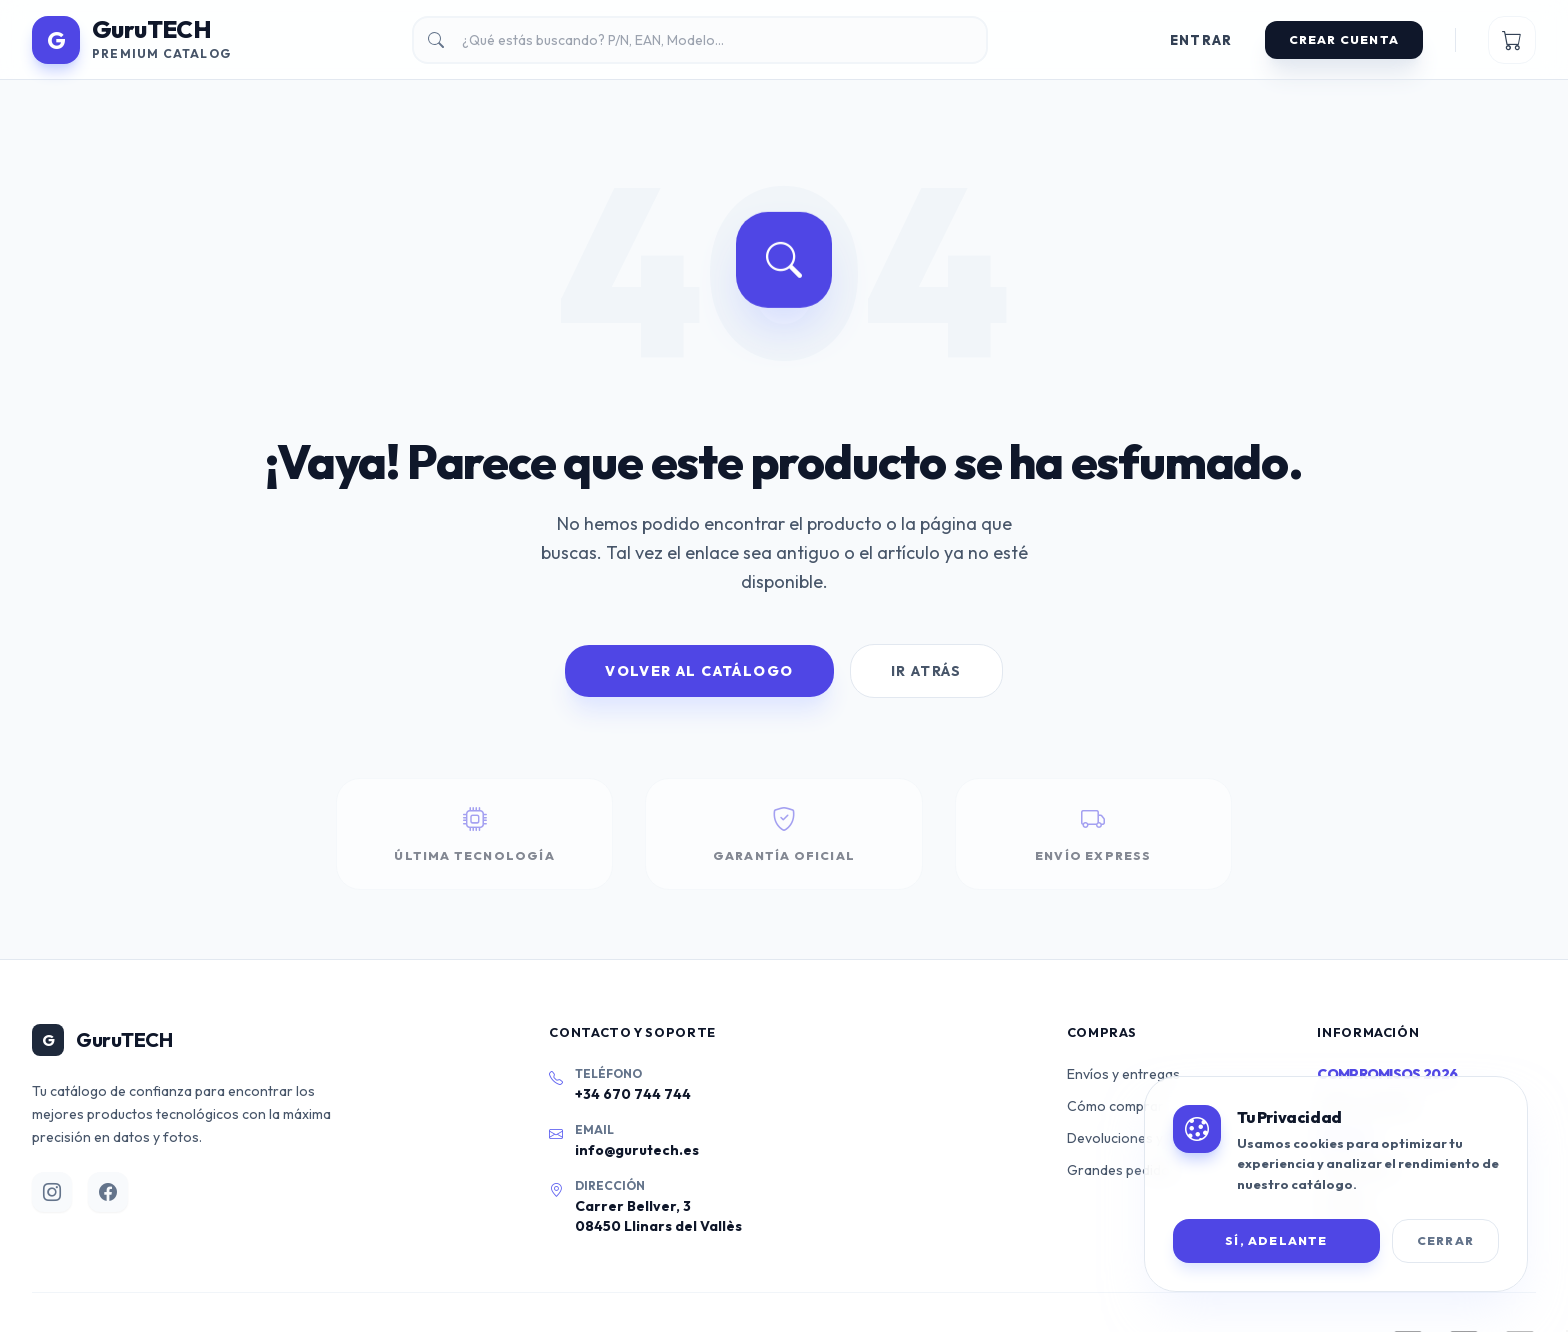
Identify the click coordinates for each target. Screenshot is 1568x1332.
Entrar (1201, 40)
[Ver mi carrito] (1512, 40)
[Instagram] (52, 1192)
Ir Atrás (926, 671)
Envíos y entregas (1123, 1074)
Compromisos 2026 (1387, 1074)
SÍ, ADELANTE (1276, 1240)
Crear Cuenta (1344, 39)
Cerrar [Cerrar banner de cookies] (1445, 1240)
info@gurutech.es (637, 1150)
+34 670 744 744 (633, 1094)
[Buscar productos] (700, 40)
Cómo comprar (1115, 1106)
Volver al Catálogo (699, 671)
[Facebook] (108, 1192)
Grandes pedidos (1122, 1170)
